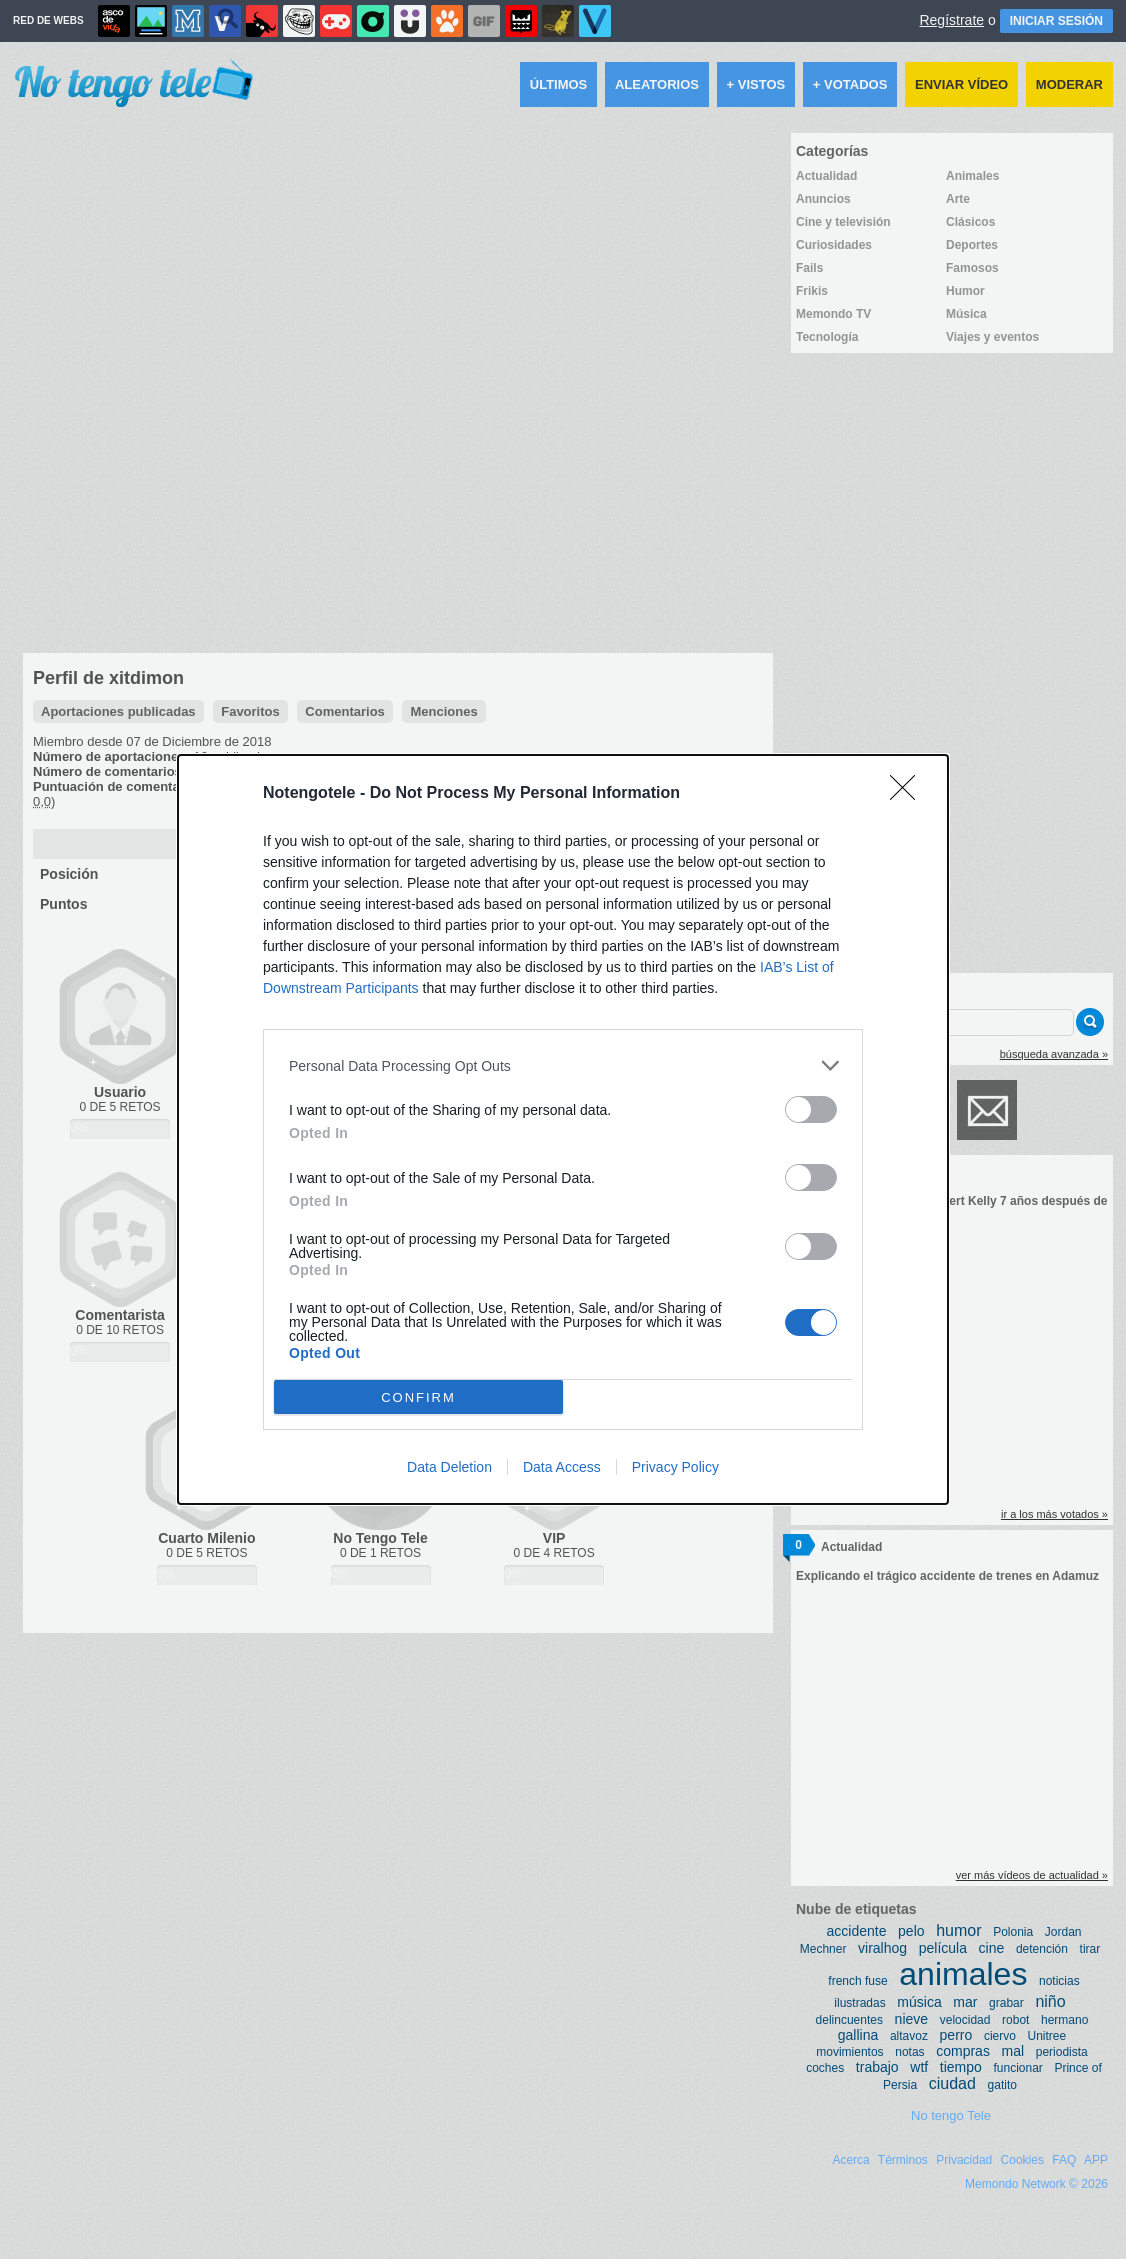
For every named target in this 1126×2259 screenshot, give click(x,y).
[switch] (811, 1109)
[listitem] (563, 1065)
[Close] (909, 794)
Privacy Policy (675, 1467)
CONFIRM (418, 1397)
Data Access (562, 1467)
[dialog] (563, 1129)
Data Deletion (449, 1467)
